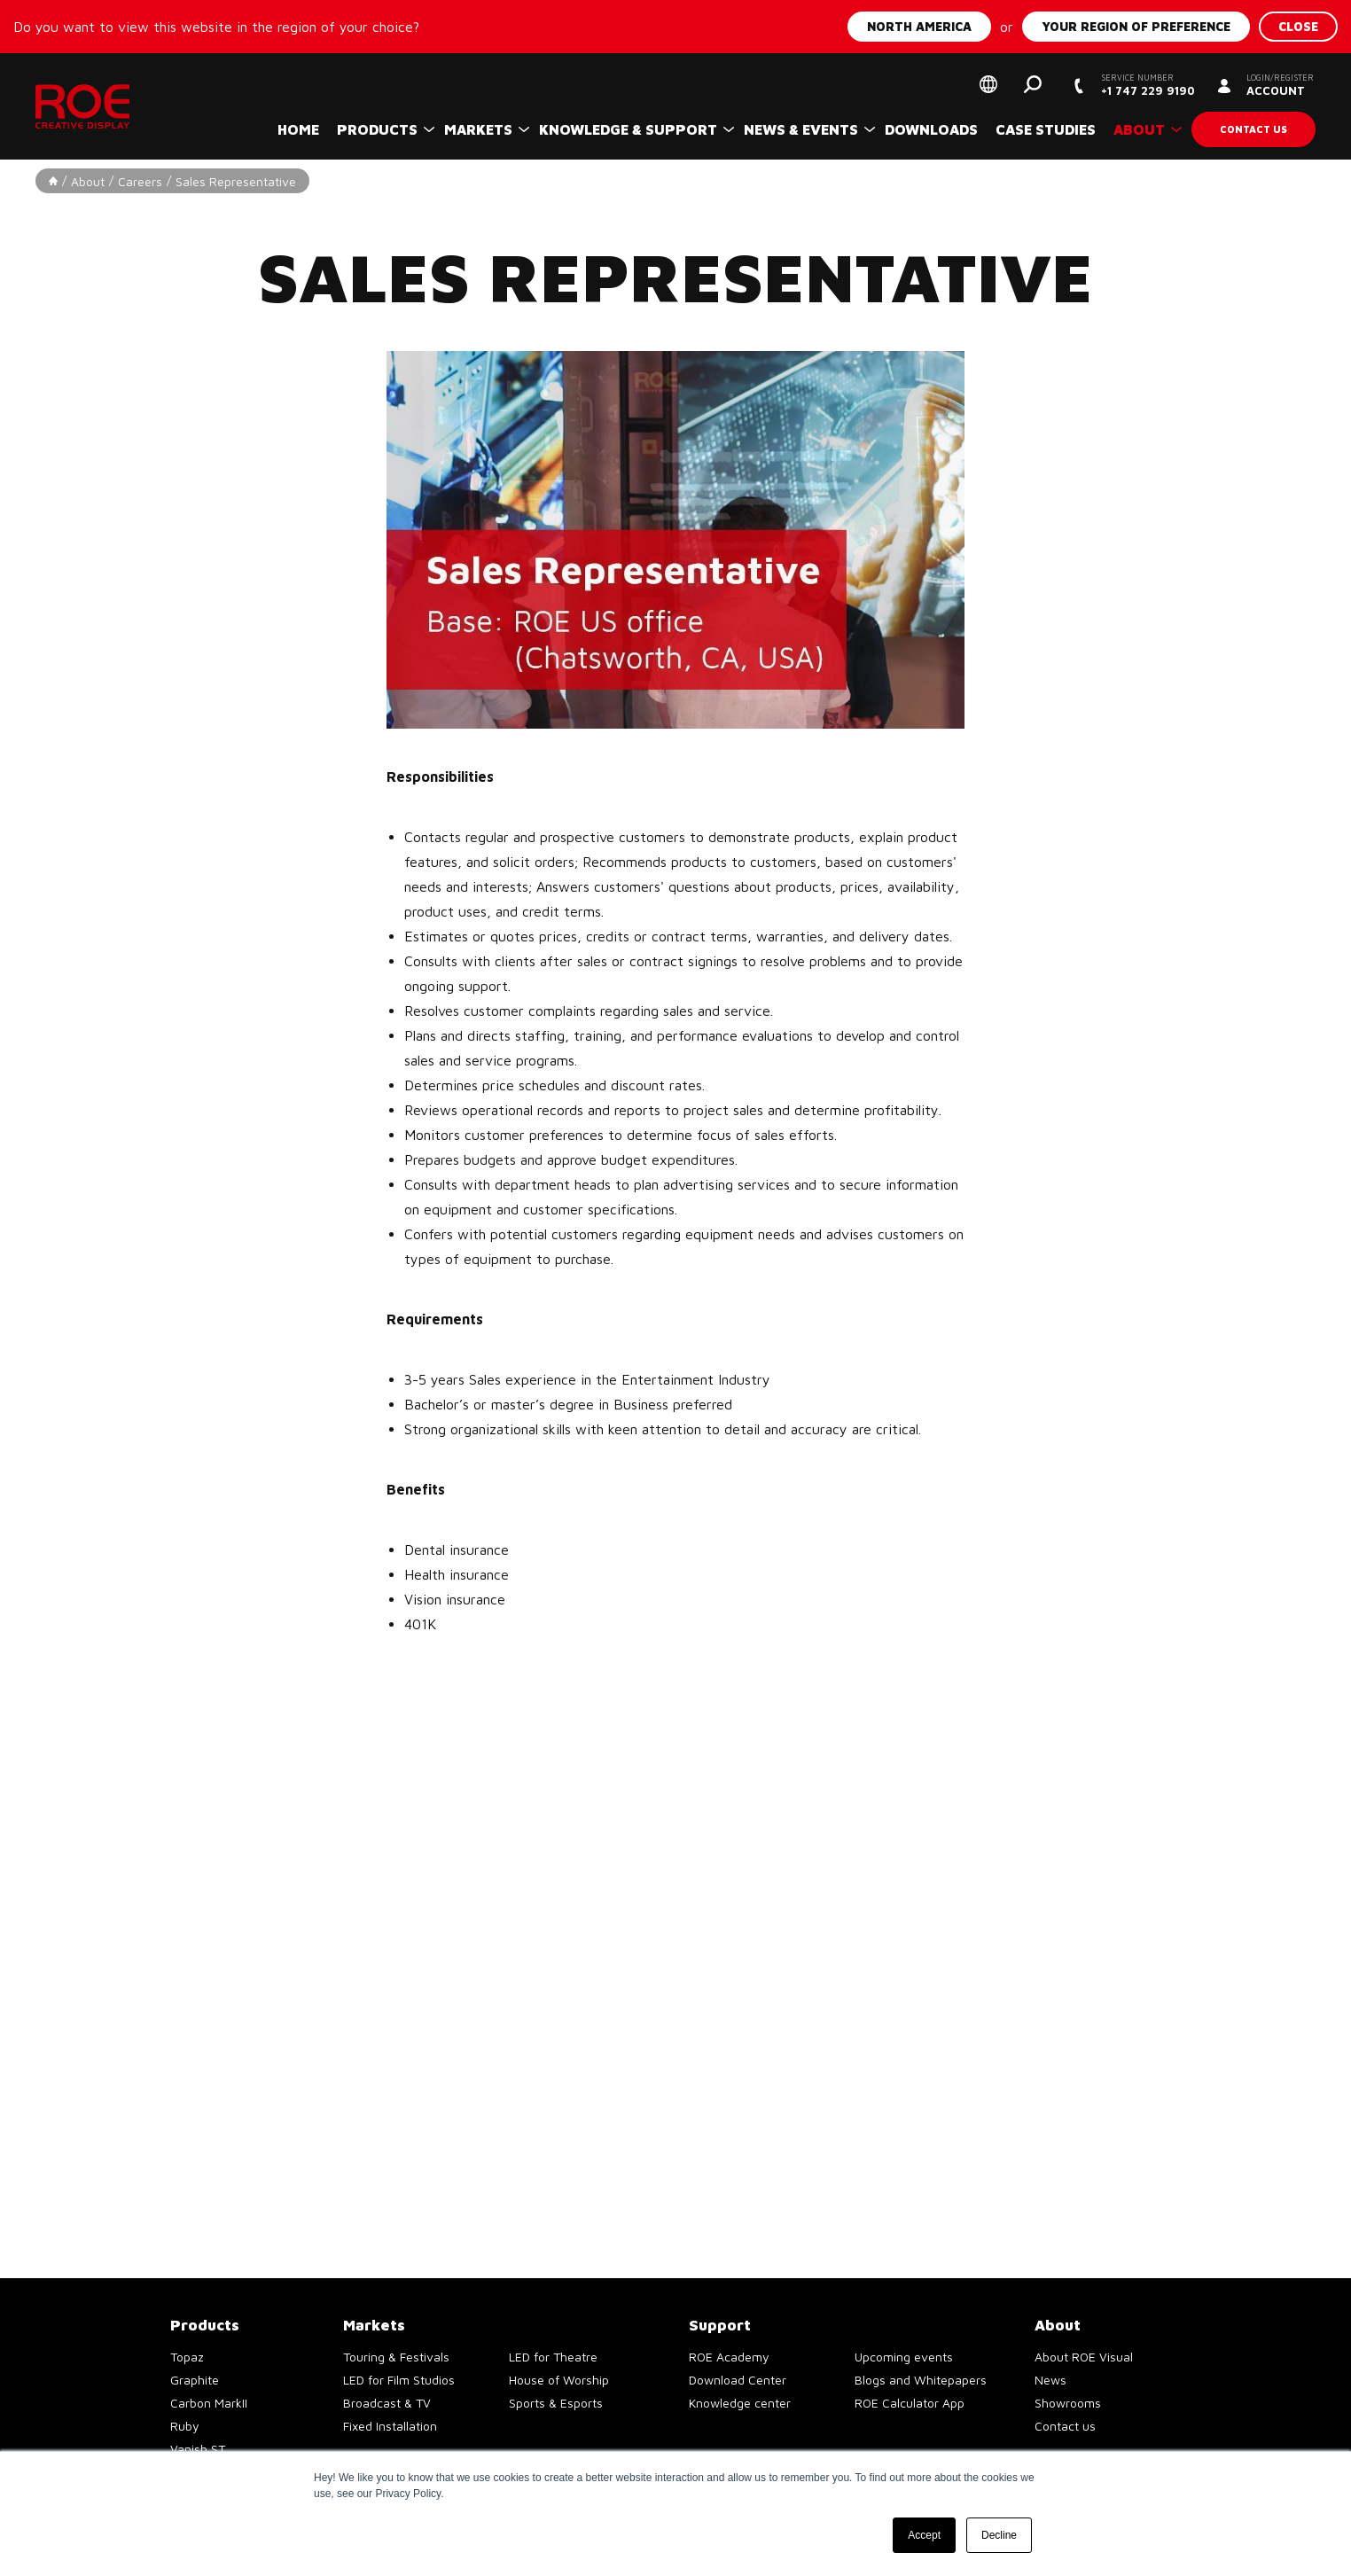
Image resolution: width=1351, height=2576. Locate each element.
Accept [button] (924, 2535)
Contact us (1253, 129)
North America (919, 26)
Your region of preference (1136, 26)
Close (1298, 26)
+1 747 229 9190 (1147, 85)
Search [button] (1032, 84)
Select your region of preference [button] (988, 84)
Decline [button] (999, 2535)
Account (1280, 85)
